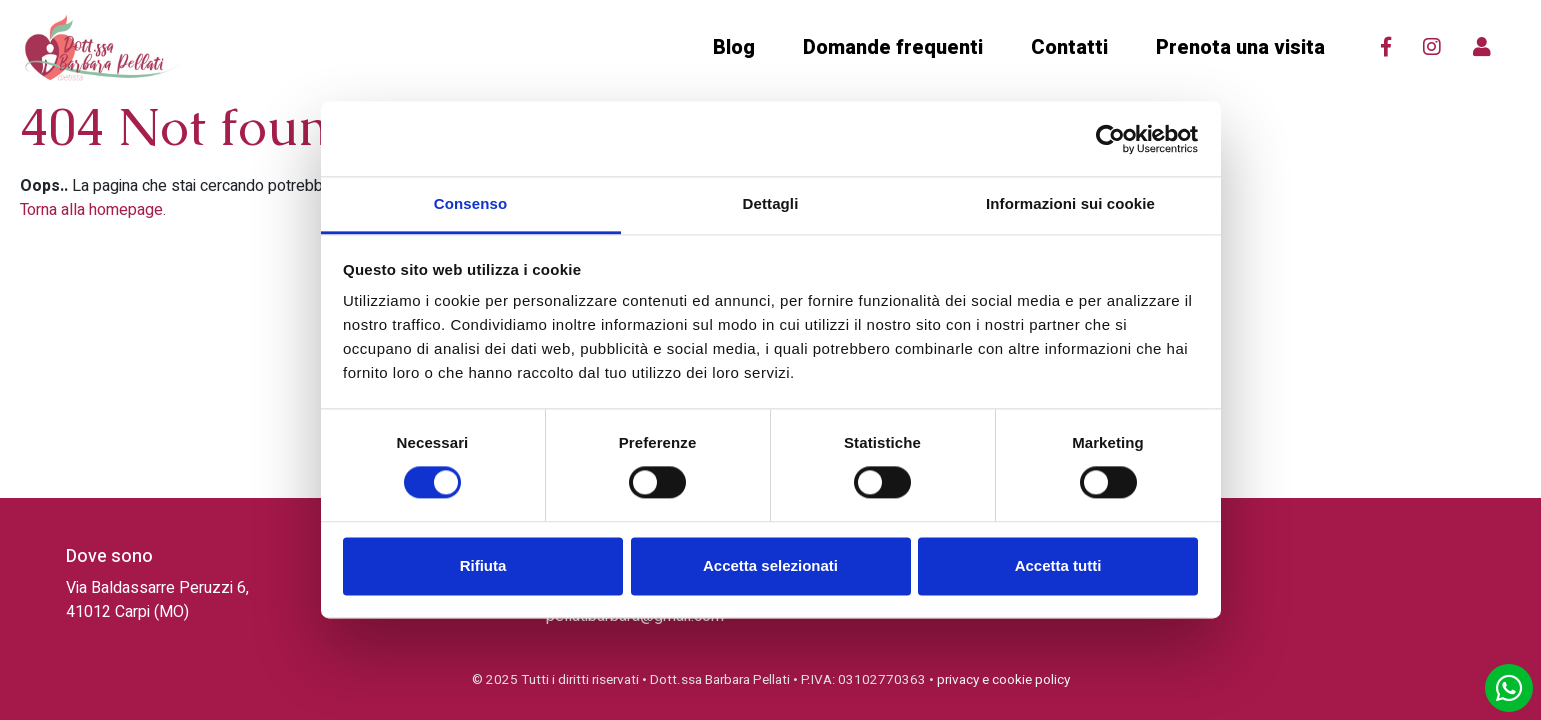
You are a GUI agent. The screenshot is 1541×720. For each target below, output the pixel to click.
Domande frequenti (893, 47)
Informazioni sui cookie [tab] (1070, 203)
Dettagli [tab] (771, 203)
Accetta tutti (1058, 565)
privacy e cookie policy (1003, 680)
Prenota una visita (1240, 47)
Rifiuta (483, 565)
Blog (734, 47)
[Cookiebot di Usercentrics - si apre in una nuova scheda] (1110, 139)
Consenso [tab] (470, 203)
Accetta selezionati (770, 565)
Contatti (1069, 47)
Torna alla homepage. (93, 210)
